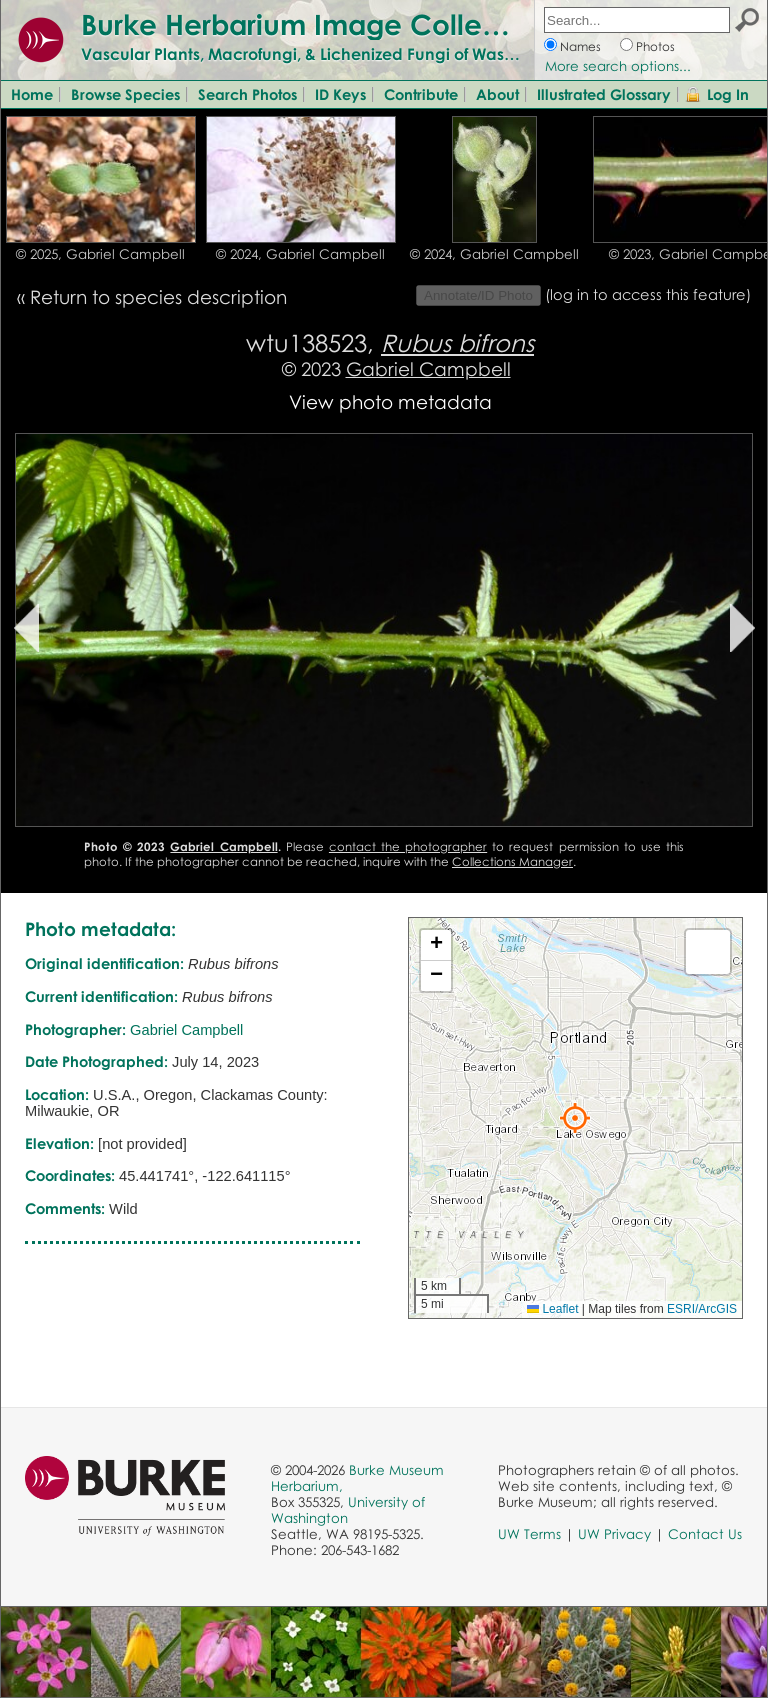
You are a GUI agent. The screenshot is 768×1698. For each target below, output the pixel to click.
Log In (728, 94)
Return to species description (158, 296)
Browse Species (125, 94)
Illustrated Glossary (604, 94)
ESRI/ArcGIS (702, 1309)
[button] (575, 1118)
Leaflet (552, 1309)
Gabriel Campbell (428, 368)
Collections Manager (512, 861)
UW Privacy (614, 1534)
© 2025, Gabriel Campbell (100, 254)
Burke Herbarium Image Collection (315, 24)
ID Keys (340, 94)
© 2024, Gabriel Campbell (300, 254)
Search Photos (247, 94)
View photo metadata (390, 401)
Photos (655, 46)
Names (580, 46)
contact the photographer (408, 846)
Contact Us (705, 1534)
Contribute (421, 94)
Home (32, 94)
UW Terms (529, 1534)
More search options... (618, 66)
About (497, 94)
